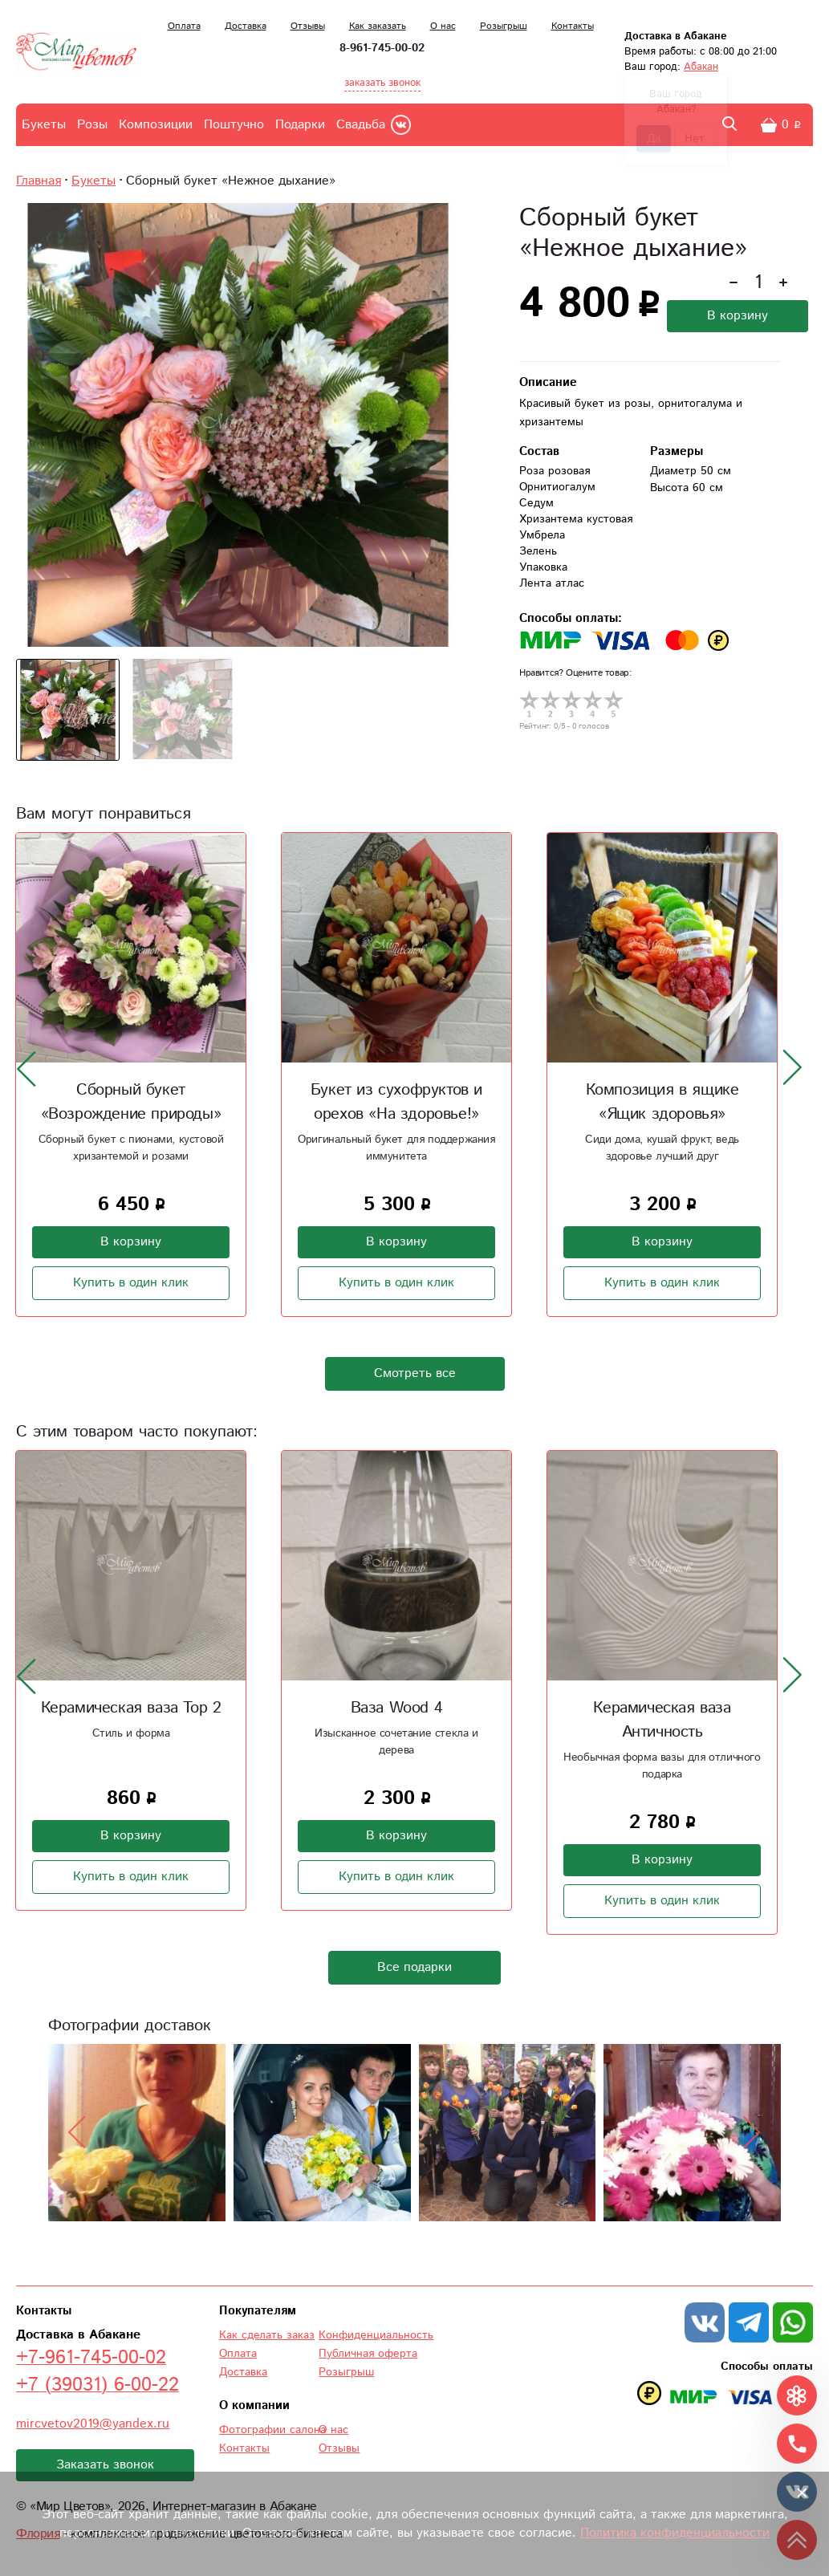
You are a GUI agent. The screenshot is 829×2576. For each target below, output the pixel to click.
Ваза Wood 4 (397, 1708)
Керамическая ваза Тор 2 (131, 1708)
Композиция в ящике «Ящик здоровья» (662, 1102)
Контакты (572, 26)
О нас (443, 26)
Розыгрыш (503, 26)
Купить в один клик (131, 1283)
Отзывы (308, 26)
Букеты (44, 125)
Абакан (701, 67)
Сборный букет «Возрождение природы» (131, 1102)
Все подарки (414, 1967)
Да (653, 139)
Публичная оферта (368, 2354)
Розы (92, 125)
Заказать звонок (105, 2465)
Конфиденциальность (376, 2335)
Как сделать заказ (267, 2335)
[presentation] (26, 1068)
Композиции (156, 125)
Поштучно (234, 125)
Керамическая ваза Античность (661, 1720)
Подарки (300, 125)
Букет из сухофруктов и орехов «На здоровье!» (396, 1102)
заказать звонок (382, 83)
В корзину (737, 316)
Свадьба (360, 125)
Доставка (245, 26)
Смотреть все (415, 1373)
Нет (695, 139)
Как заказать (377, 26)
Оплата (184, 26)
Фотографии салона (272, 2430)
